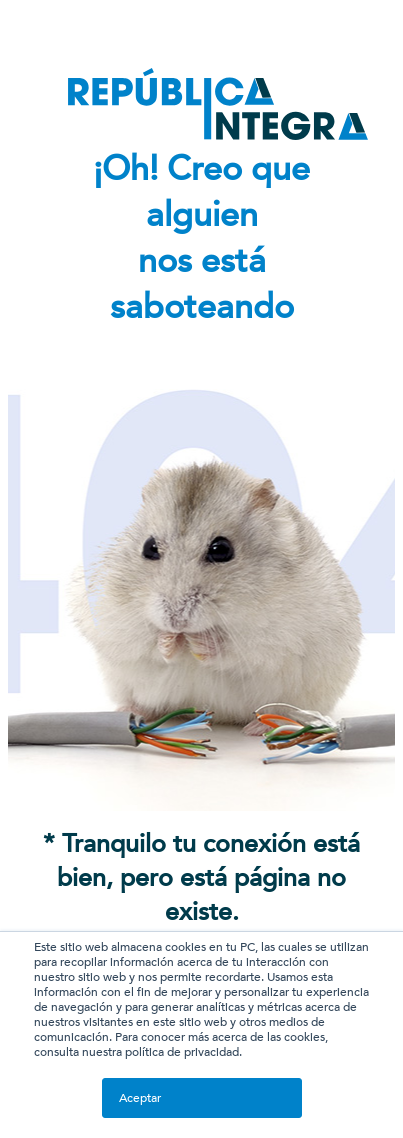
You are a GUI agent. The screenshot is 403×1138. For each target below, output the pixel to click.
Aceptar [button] (140, 1098)
